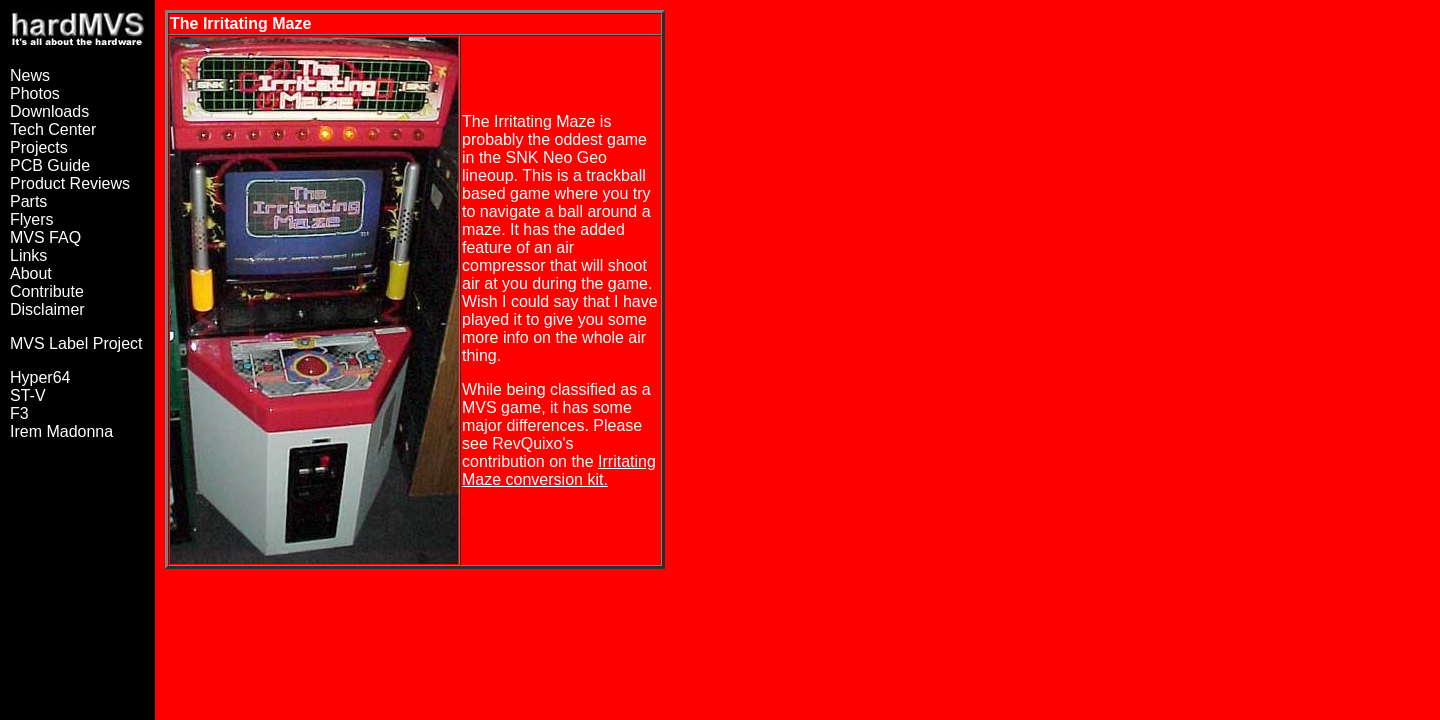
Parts (28, 201)
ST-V (28, 395)
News (30, 75)
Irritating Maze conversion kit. (559, 470)
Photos (35, 93)
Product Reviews (70, 183)
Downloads (49, 111)
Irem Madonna (61, 431)
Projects (39, 147)
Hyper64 (40, 377)
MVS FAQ (45, 237)
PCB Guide (50, 165)
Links (28, 255)
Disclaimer (47, 309)
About (31, 273)
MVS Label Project (76, 343)
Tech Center (53, 129)
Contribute (47, 291)
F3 (19, 413)
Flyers (32, 219)
